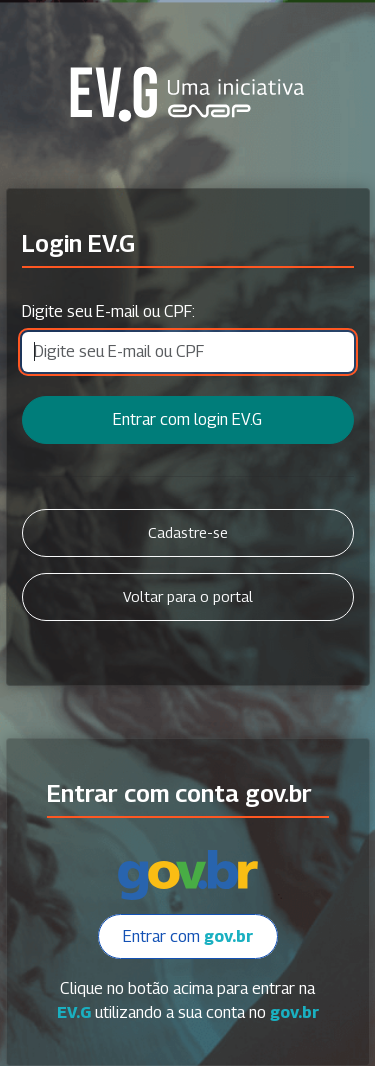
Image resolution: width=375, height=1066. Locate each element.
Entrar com (188, 936)
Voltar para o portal (188, 596)
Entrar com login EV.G (187, 419)
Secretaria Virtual (188, 94)
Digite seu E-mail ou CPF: (108, 311)
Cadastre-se (188, 532)
